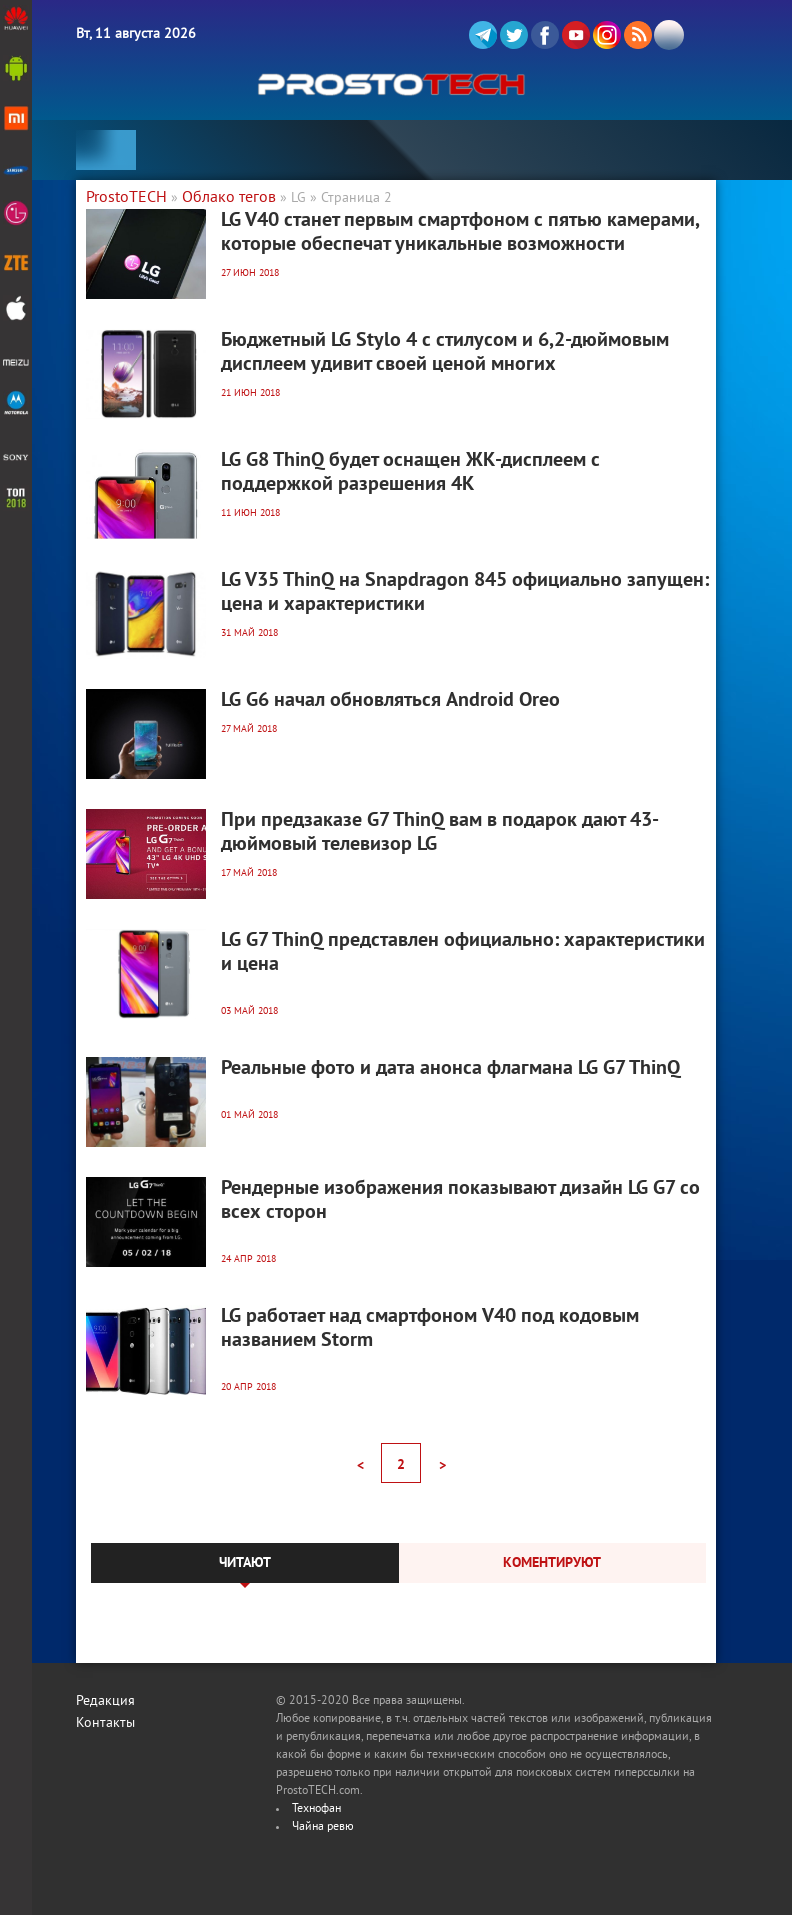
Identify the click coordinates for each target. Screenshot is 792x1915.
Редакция (105, 1701)
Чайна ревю (323, 1827)
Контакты (105, 1723)
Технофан (316, 1809)
